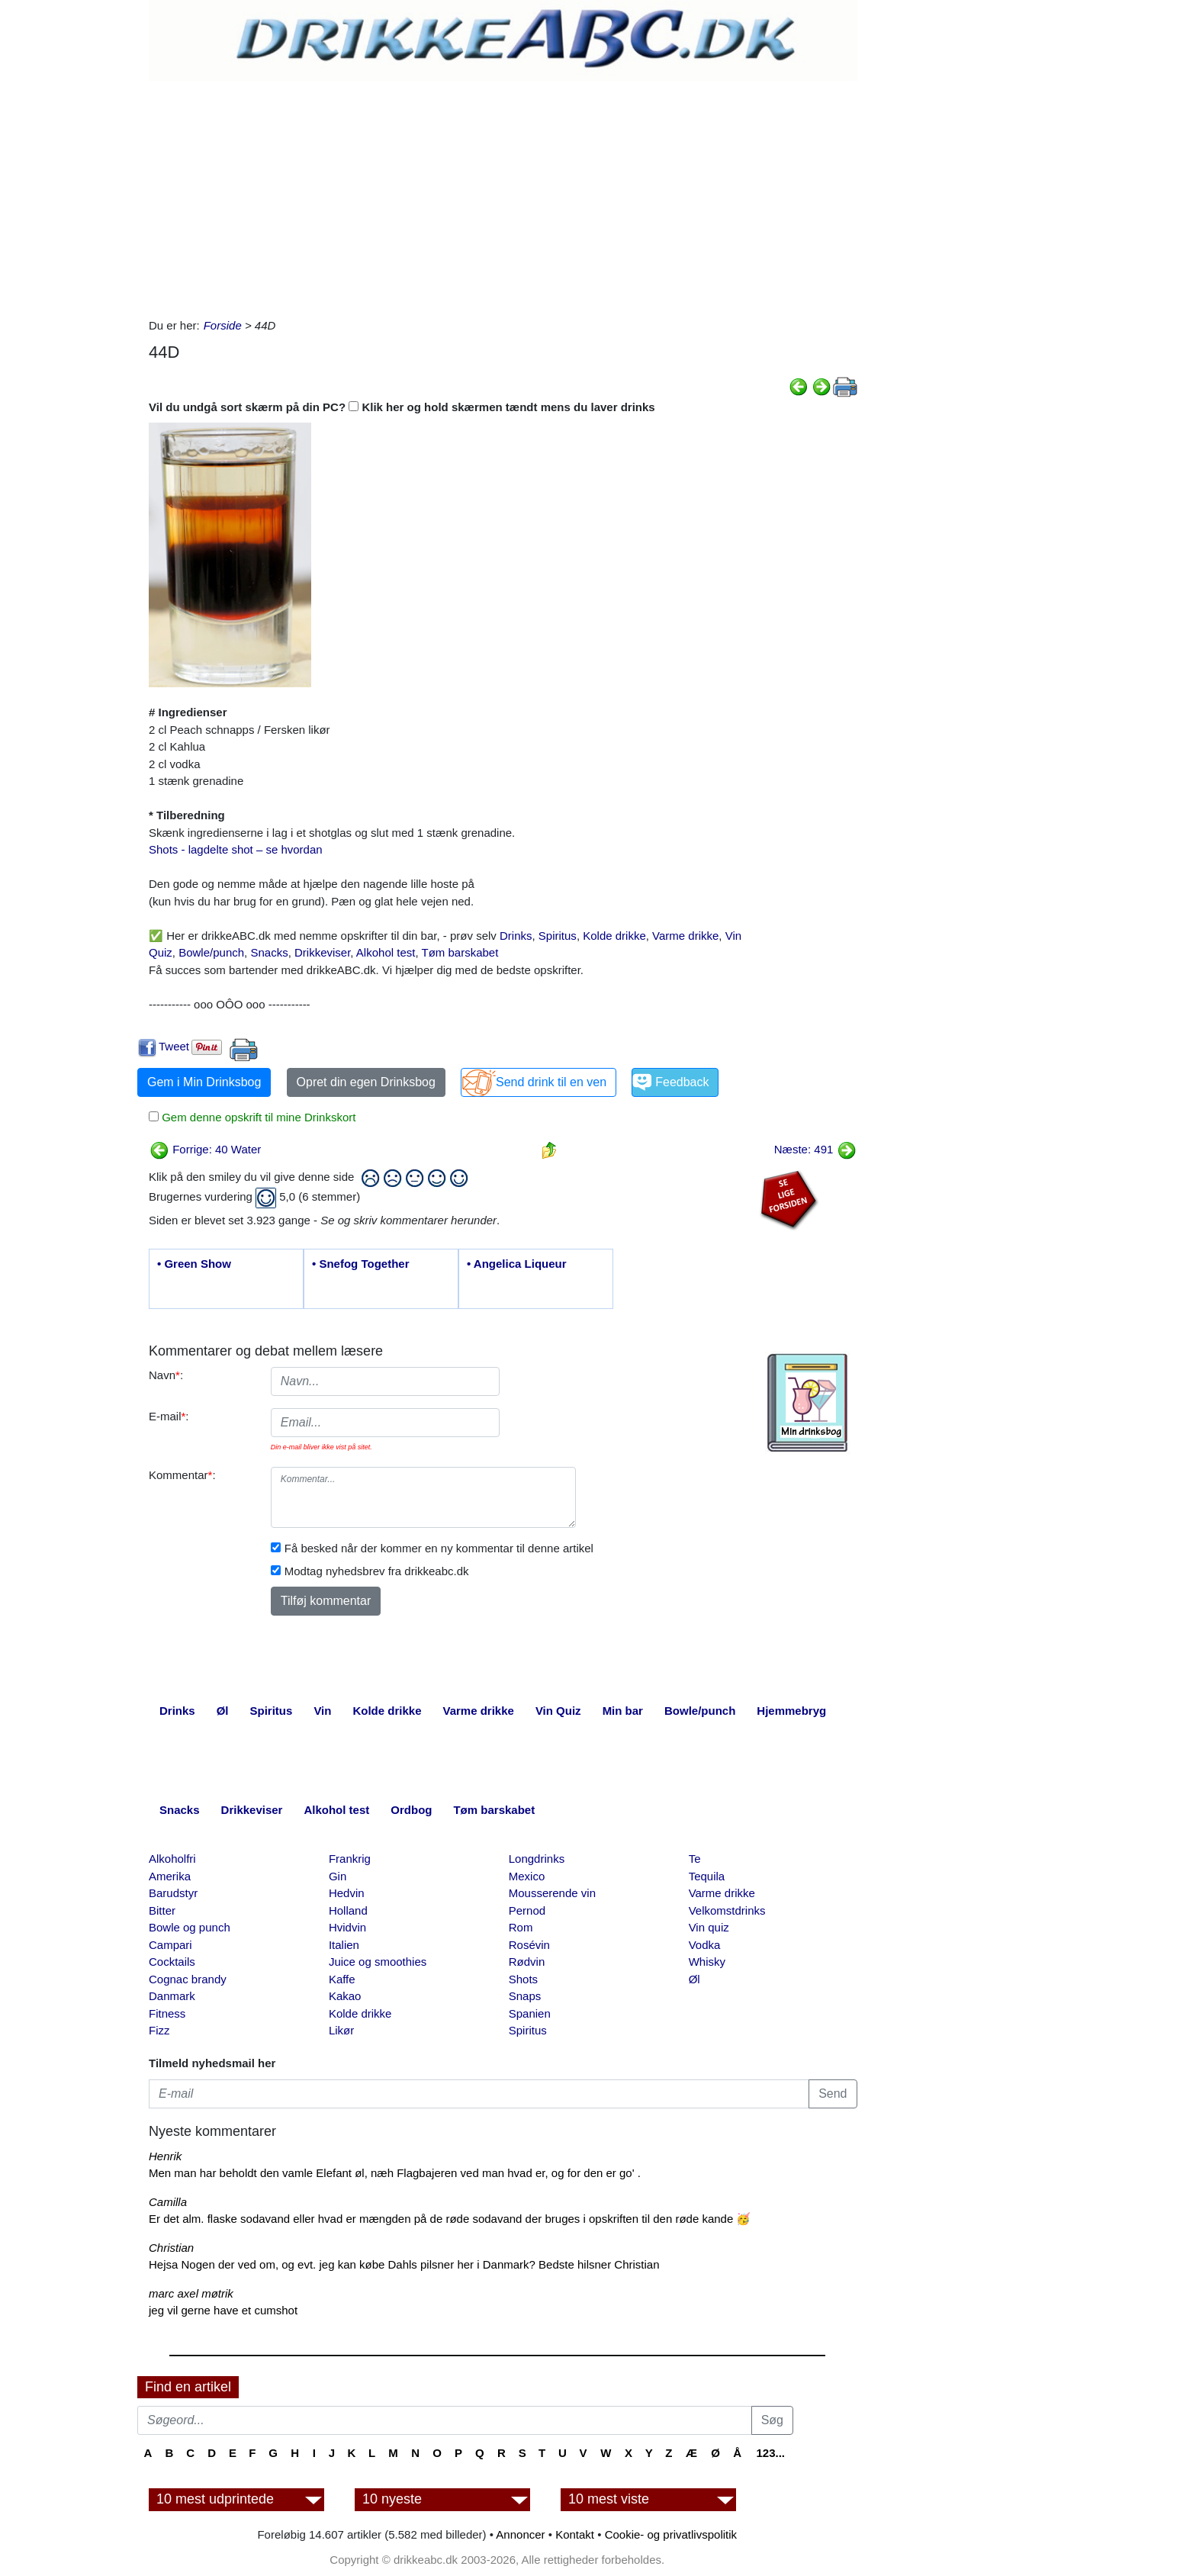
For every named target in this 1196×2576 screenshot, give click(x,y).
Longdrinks (536, 1858)
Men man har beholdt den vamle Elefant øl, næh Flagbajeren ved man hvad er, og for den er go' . (395, 2172)
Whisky (707, 1961)
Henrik (165, 2156)
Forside (223, 325)
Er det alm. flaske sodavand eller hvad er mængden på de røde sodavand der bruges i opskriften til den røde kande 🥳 (450, 2218)
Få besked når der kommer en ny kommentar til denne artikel (439, 1548)
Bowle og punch (189, 1927)
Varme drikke (685, 935)
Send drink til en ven (551, 1082)
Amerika (170, 1876)
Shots (523, 1979)
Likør (341, 2030)
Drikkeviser (322, 952)
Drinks (516, 935)
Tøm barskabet (459, 952)
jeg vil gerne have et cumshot (223, 2310)
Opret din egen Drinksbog (366, 1082)
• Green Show (194, 1263)
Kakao (345, 1995)
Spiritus (558, 935)
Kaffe (342, 1979)
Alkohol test (386, 952)
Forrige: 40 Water (205, 1149)
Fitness (167, 2013)
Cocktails (172, 1961)
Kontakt (574, 2534)
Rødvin (527, 1961)
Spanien (530, 2013)
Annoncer (520, 2534)
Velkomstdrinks (727, 1910)
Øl (694, 1979)
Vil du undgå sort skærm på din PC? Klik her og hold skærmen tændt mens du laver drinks (402, 406)
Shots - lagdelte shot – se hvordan (236, 849)
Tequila (707, 1876)
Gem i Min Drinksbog (204, 1082)
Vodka (705, 1944)
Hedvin (347, 1892)
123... (770, 2452)
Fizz (159, 2030)
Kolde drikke (614, 935)
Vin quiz (709, 1927)
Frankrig (350, 1858)
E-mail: (169, 1416)
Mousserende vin (552, 1892)
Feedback (682, 1082)
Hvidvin (347, 1927)
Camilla (168, 2201)
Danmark (172, 1995)
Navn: (166, 1374)
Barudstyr (173, 1892)
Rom (521, 1927)
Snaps (525, 1995)
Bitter (162, 1910)
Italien (344, 1944)
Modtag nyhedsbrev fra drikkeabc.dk (377, 1571)
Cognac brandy (188, 1979)
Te (695, 1858)
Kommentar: (182, 1474)
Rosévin (529, 1944)
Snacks (269, 952)
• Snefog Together (360, 1263)
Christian (171, 2247)
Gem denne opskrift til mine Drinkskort (257, 1117)
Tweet (174, 1046)
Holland (348, 1910)
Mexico (527, 1876)
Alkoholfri (172, 1858)
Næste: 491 (815, 1149)
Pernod (527, 1910)
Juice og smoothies (377, 1961)
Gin (337, 1876)
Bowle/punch (211, 952)
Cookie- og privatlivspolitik (671, 2534)
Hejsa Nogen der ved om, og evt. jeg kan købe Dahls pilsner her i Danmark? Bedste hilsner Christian (404, 2264)
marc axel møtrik (191, 2293)
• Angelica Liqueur (517, 1263)
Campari (170, 1944)
